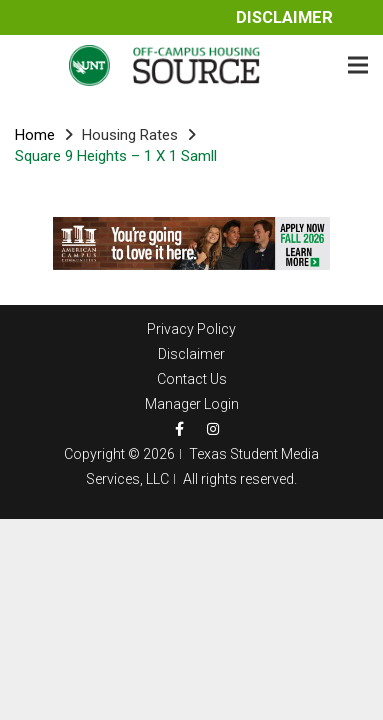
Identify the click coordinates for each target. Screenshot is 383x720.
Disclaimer (284, 17)
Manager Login (192, 404)
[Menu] (358, 65)
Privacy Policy (191, 329)
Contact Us (192, 379)
